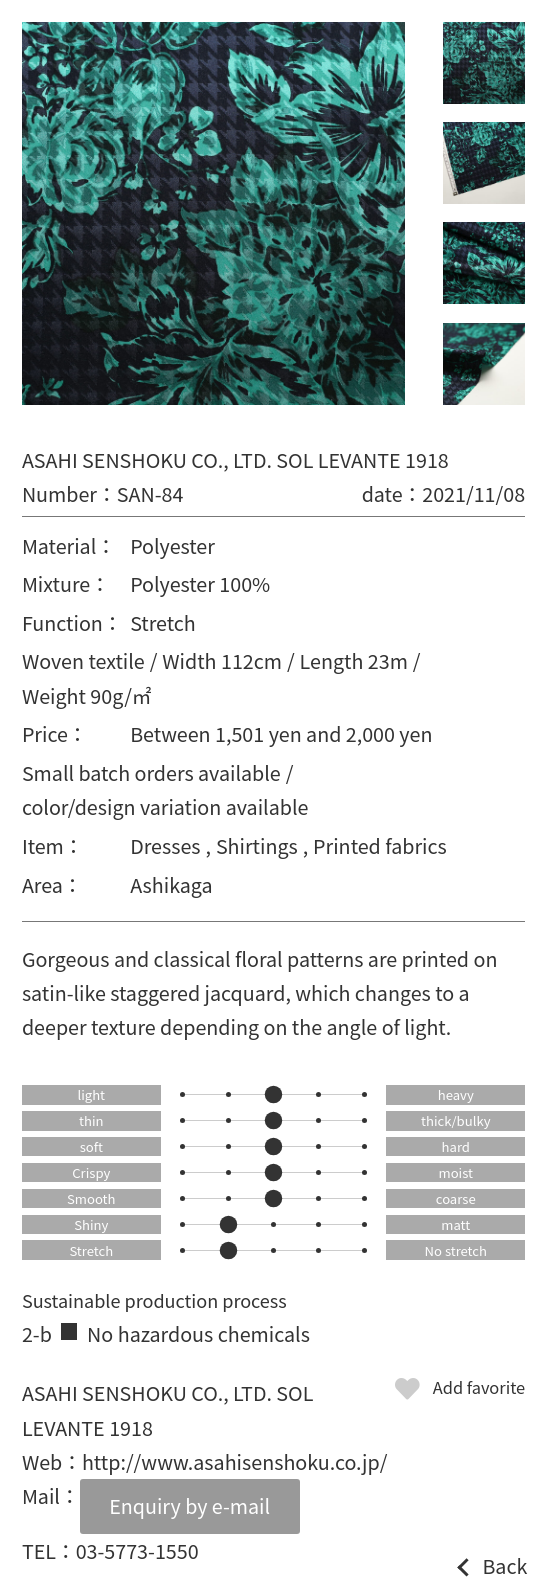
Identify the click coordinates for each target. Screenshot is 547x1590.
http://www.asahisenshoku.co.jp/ (234, 1461)
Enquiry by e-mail (189, 1505)
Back (504, 1566)
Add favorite (479, 1387)
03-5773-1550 (137, 1550)
